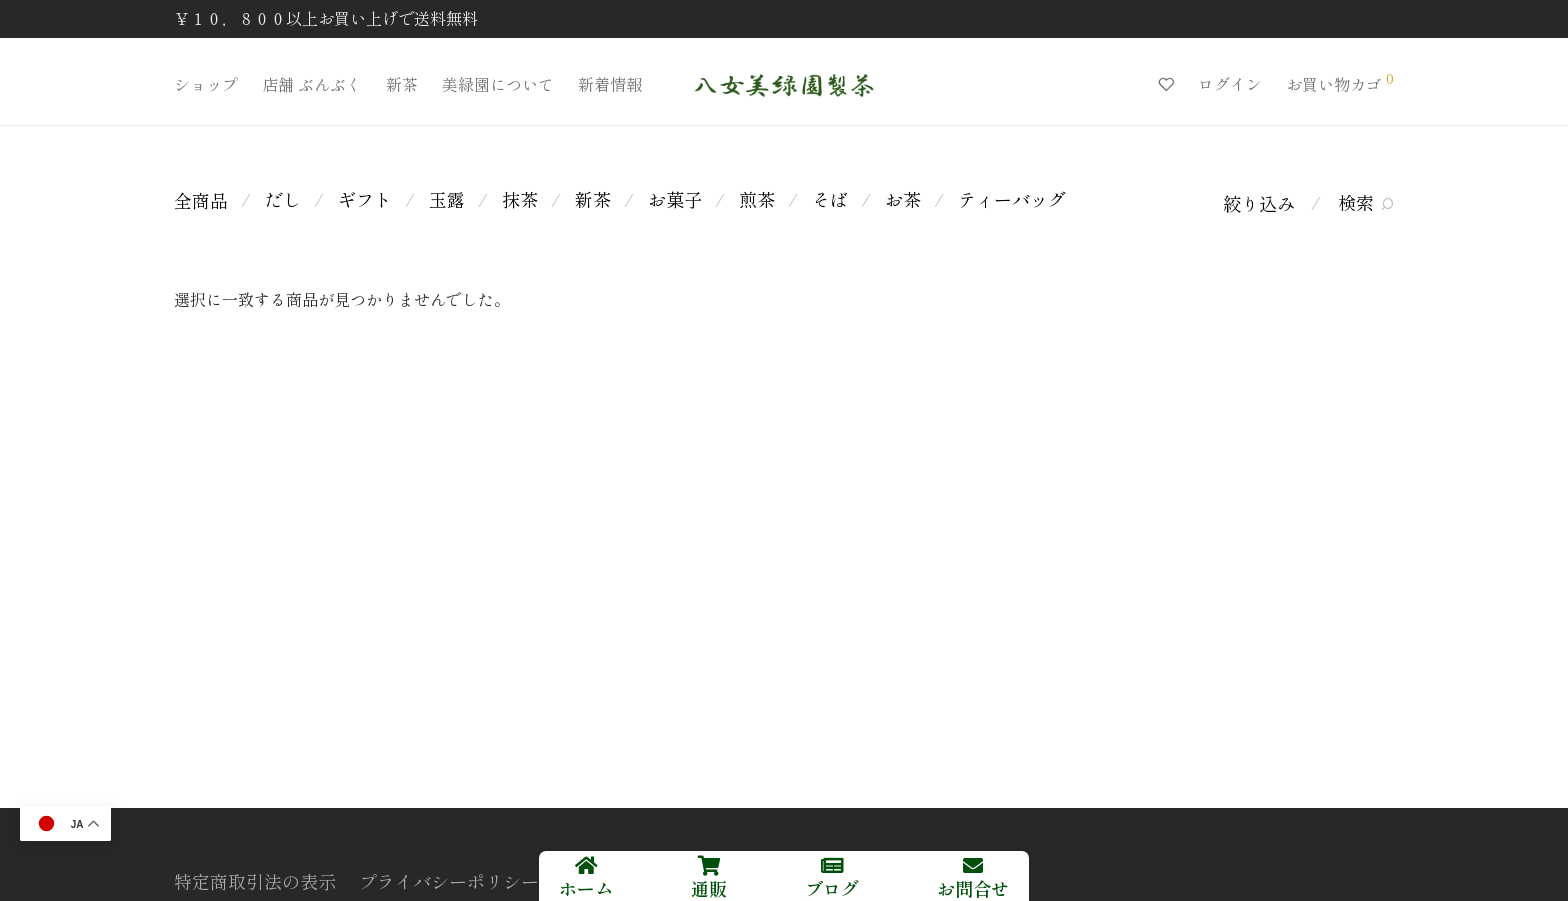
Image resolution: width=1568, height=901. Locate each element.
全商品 (201, 200)
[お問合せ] (973, 866)
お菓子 (675, 199)
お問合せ (973, 888)
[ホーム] (586, 866)
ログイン (1230, 84)
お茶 (903, 199)
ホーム (586, 888)
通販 (709, 888)
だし (283, 199)
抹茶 (520, 199)
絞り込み (1259, 203)
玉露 (447, 199)
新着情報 (610, 84)
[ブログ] (832, 866)
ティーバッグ (1012, 199)
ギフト (365, 199)
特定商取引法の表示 (255, 881)
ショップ (206, 84)
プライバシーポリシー (449, 881)
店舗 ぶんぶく (312, 84)
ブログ (832, 888)
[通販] (709, 866)
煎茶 (757, 199)
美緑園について (498, 84)
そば (830, 199)
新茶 (402, 84)
